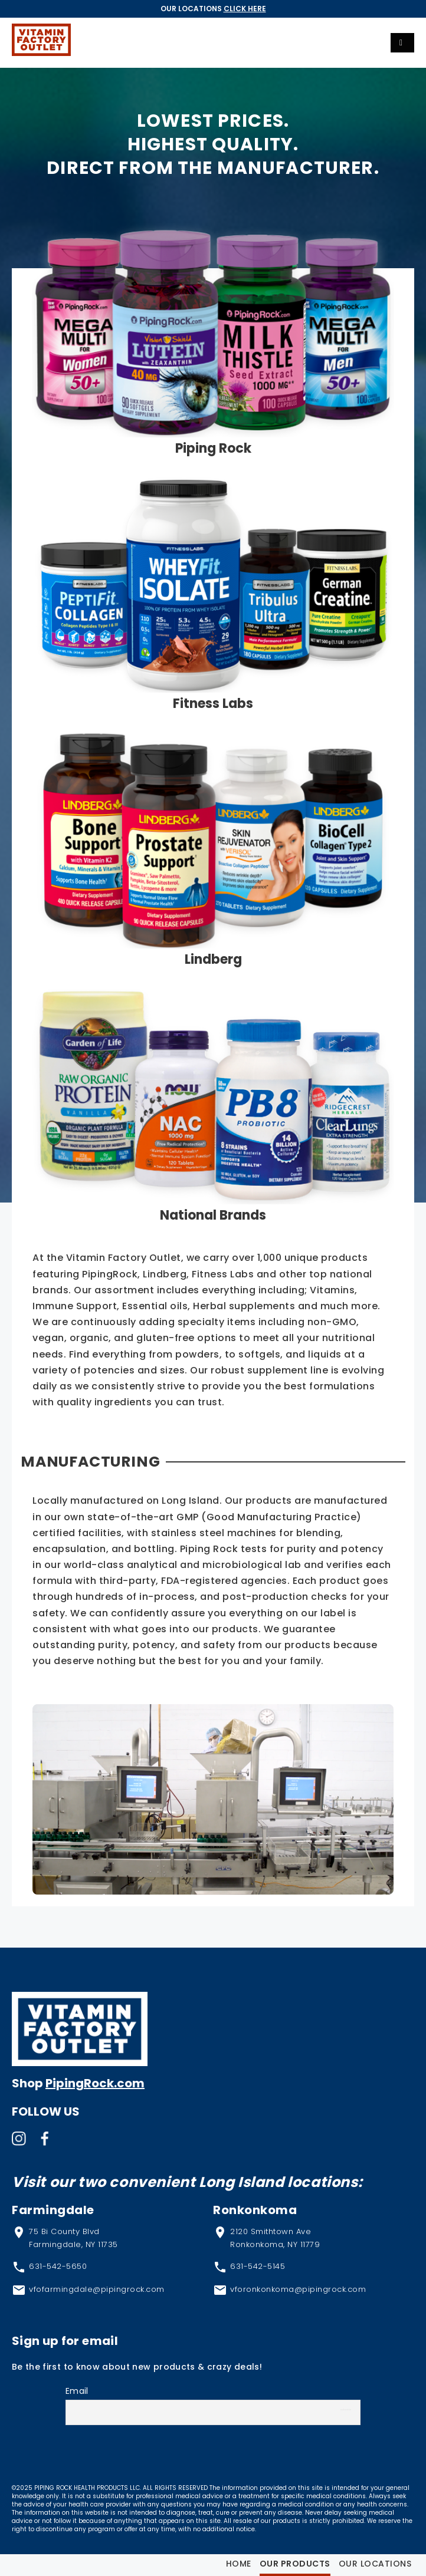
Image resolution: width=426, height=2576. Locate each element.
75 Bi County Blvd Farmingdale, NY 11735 (73, 2238)
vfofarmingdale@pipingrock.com (97, 2289)
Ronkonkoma (255, 2210)
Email (77, 2391)
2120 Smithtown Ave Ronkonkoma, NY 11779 (275, 2238)
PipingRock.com (95, 2083)
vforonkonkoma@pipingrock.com (298, 2289)
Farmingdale (53, 2210)
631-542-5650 (58, 2266)
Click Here (245, 9)
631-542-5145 (257, 2266)
